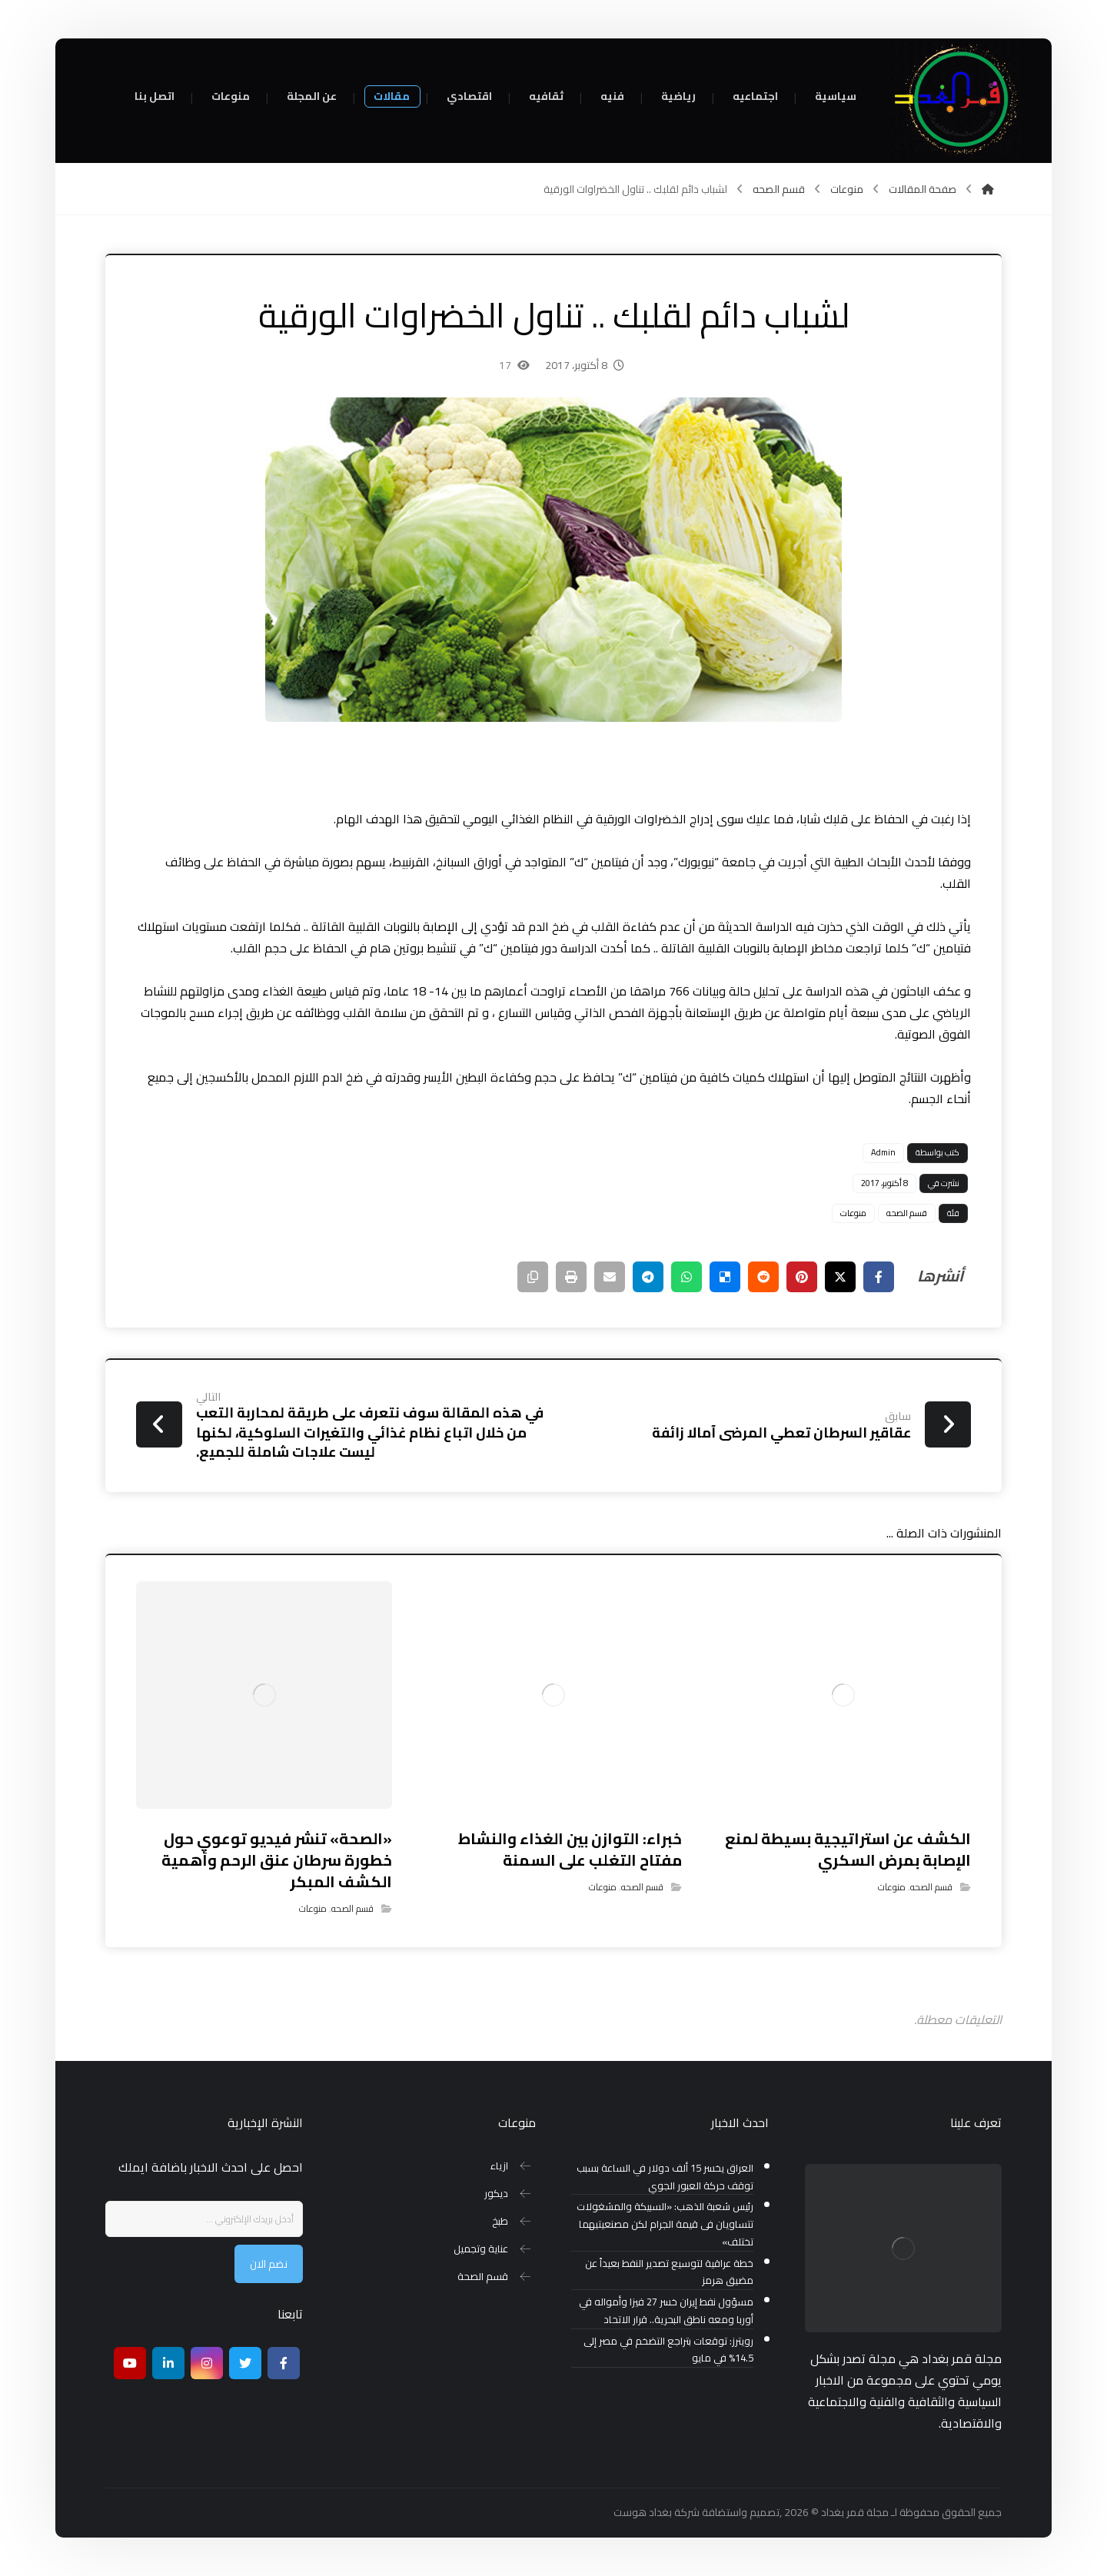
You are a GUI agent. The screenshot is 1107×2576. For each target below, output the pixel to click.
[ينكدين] (168, 2363)
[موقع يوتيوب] (130, 2363)
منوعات (853, 1213)
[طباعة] (571, 1276)
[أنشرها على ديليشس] (725, 1276)
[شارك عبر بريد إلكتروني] (609, 1276)
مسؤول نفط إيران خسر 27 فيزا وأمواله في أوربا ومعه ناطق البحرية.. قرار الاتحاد (666, 2310)
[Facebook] (284, 2363)
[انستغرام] (207, 2363)
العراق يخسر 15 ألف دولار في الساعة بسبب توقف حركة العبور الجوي (665, 2177)
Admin (883, 1152)
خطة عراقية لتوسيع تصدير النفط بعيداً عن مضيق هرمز (669, 2272)
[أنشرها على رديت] (763, 1276)
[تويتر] (245, 2363)
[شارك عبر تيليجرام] (648, 1276)
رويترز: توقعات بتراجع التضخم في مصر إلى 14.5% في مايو (668, 2350)
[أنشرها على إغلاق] (840, 1276)
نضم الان (269, 2264)
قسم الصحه (906, 1213)
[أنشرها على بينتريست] (801, 1276)
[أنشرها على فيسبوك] (878, 1276)
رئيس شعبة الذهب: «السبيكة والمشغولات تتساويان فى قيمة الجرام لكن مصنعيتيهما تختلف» (665, 2224)
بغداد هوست (642, 2512)
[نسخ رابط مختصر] (532, 1276)
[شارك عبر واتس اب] (686, 1276)
